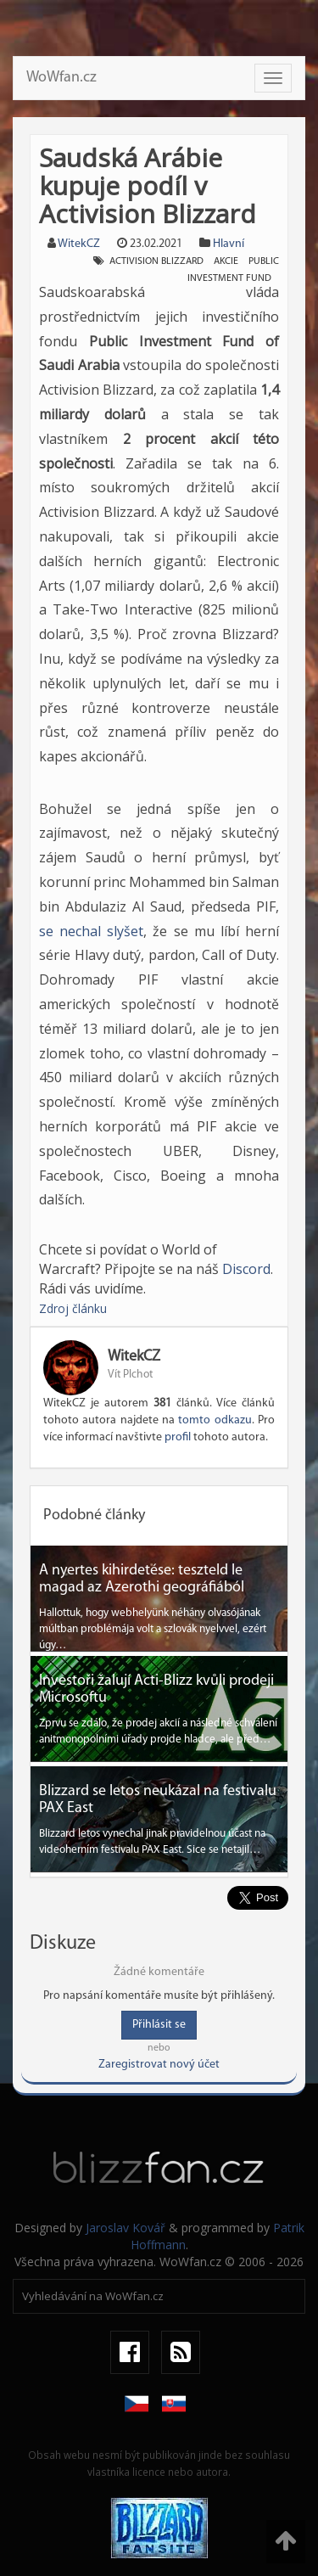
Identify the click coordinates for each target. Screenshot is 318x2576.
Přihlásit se (159, 2024)
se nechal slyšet (91, 931)
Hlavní (228, 244)
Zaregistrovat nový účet (159, 2064)
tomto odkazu (214, 1420)
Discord (246, 1269)
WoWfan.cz (61, 78)
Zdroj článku (73, 1308)
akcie (226, 261)
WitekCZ (79, 244)
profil (178, 1437)
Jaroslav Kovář (125, 2228)
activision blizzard (156, 261)
